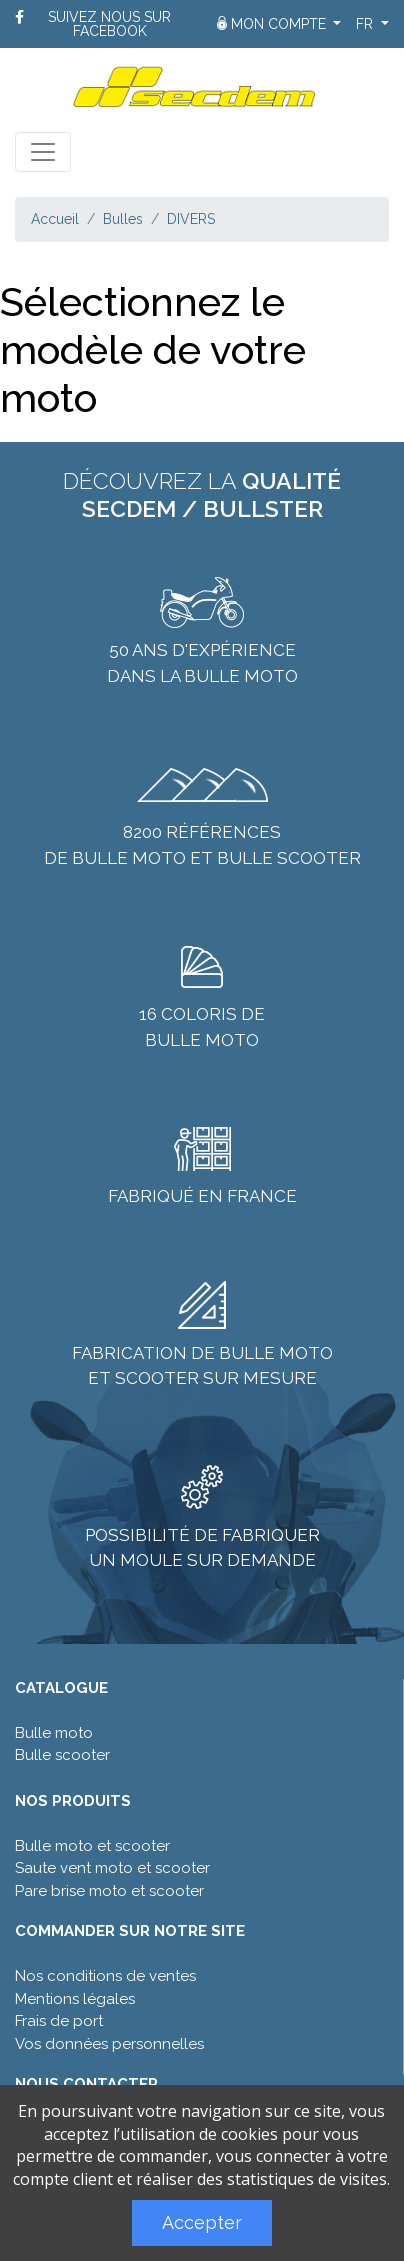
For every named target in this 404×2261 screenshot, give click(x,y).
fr (366, 24)
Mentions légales (75, 1999)
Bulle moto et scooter (92, 1846)
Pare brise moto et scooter (109, 1891)
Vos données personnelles (109, 2044)
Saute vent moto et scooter (112, 1868)
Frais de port (59, 2021)
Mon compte (273, 24)
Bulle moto (54, 1733)
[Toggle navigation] (43, 152)
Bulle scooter (62, 1755)
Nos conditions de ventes (105, 1976)
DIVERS (191, 219)
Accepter (202, 2222)
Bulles (123, 219)
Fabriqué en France (202, 1196)
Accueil (55, 219)
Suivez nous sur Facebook (109, 24)
